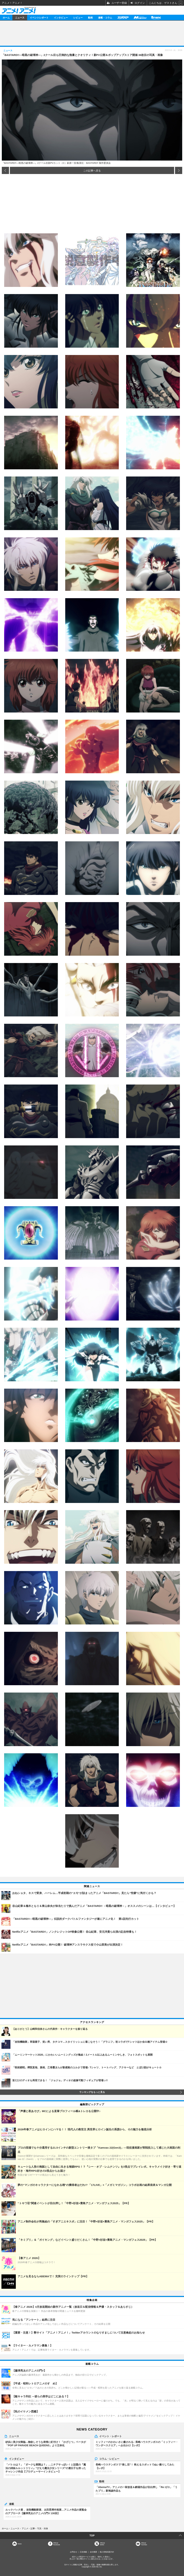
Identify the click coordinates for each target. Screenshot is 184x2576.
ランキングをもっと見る (92, 2092)
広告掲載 (83, 2552)
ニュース (19, 17)
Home (20, 2543)
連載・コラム (105, 17)
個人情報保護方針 (107, 2552)
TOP (92, 2535)
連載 (11, 2504)
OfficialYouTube (144, 2543)
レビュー (78, 17)
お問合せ (73, 2552)
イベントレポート (39, 17)
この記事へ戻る (92, 170)
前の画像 (5, 170)
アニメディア (123, 17)
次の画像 (178, 170)
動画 (90, 17)
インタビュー (61, 17)
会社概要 (93, 2552)
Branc (156, 17)
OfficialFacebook (56, 2543)
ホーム (6, 17)
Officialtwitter (102, 2543)
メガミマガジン (140, 17)
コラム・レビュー (109, 2458)
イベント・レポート (110, 2436)
